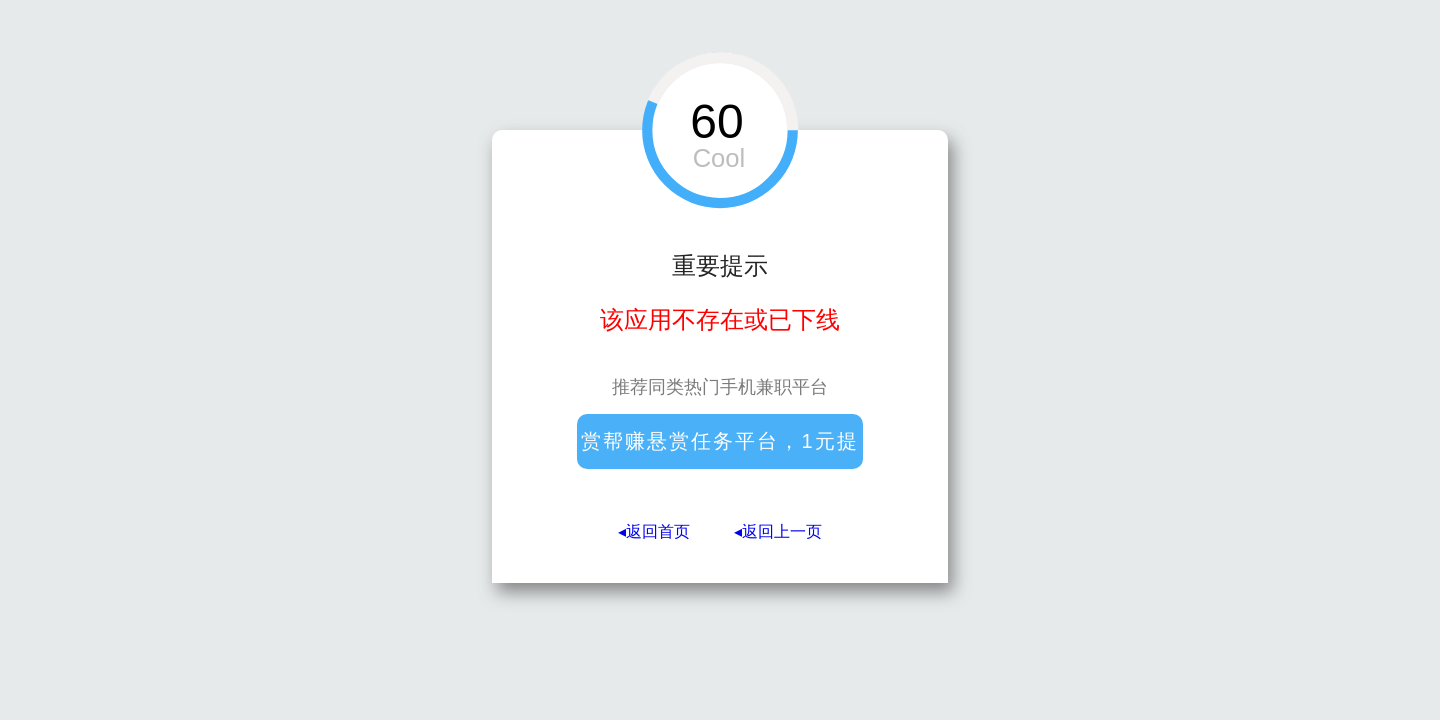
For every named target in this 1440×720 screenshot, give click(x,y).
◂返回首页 (654, 531)
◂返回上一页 (778, 531)
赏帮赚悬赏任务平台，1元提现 (719, 449)
